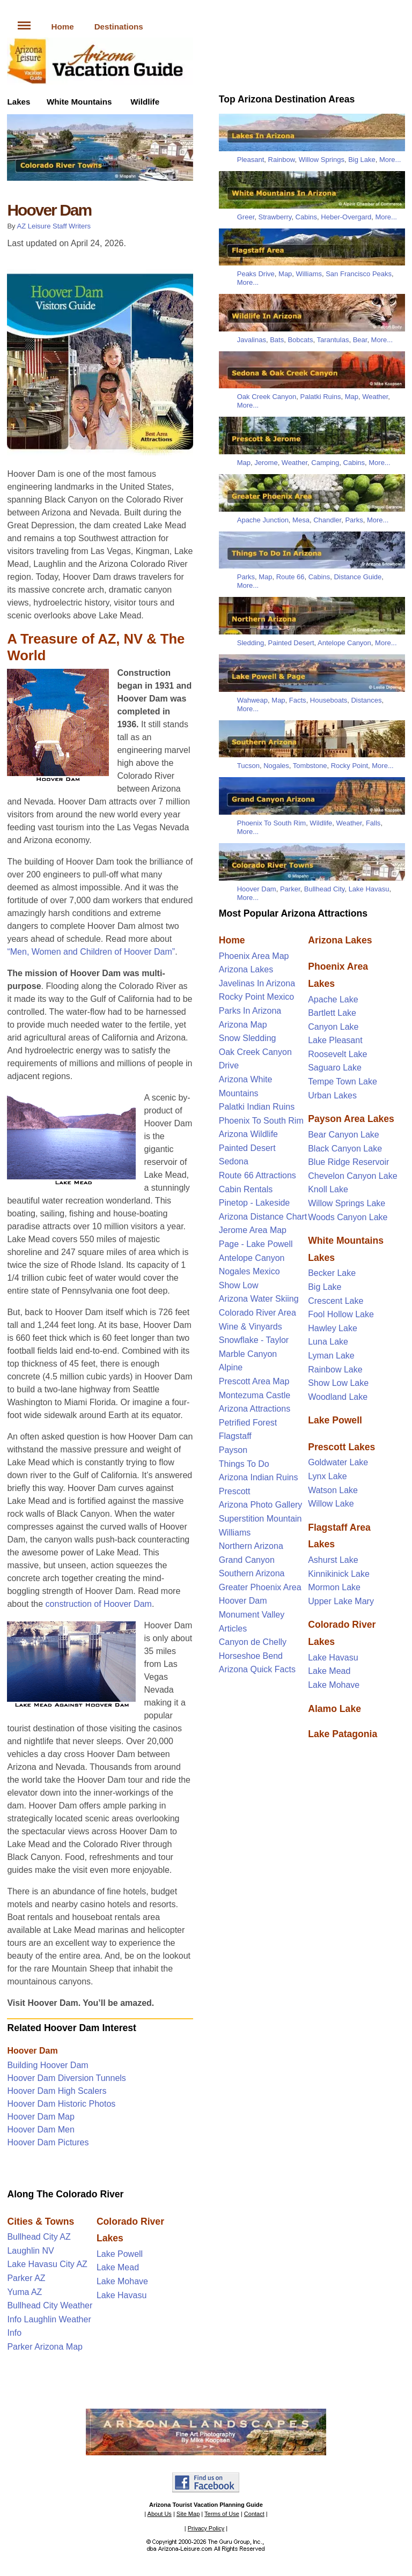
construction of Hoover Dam (99, 1603)
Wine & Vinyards (250, 1326)
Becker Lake (332, 1273)
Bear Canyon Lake (343, 1134)
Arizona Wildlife (248, 1134)
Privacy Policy (206, 2528)
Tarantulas (333, 340)
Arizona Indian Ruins (258, 1477)
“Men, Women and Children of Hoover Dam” (91, 951)
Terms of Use (221, 2514)
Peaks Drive (256, 274)
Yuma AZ (24, 2292)
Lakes (18, 101)
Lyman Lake (331, 1355)
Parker (290, 889)
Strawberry (274, 217)
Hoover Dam (32, 2050)
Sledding (250, 643)
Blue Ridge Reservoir (348, 1162)
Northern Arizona (251, 1546)
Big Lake (362, 160)
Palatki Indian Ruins (257, 1106)
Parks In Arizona (250, 1010)
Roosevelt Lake (337, 1054)
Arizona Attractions (254, 1408)
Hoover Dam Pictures (48, 2142)
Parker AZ (26, 2278)
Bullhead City (324, 889)
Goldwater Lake (338, 1462)
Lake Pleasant (335, 1040)
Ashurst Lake (333, 1559)
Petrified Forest (248, 1422)
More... (390, 160)
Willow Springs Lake (346, 1203)
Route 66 (290, 577)
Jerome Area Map (252, 1230)
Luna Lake (328, 1341)
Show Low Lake (338, 1382)
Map (285, 274)
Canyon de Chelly (252, 1642)
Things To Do (244, 1463)
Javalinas (251, 340)
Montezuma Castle (254, 1395)
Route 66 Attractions (257, 1175)
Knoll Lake (328, 1189)
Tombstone (310, 766)
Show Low (239, 1285)
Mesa (301, 520)
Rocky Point (349, 766)
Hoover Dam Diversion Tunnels (66, 2078)
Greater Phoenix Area (260, 1587)
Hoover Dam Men (40, 2129)
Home (62, 26)
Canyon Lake (333, 1026)
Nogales (276, 766)
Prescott (235, 1491)
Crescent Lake (335, 1300)
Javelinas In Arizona (257, 983)
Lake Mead (118, 2267)
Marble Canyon (248, 1354)
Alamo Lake (334, 1708)
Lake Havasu (121, 2295)
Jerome (265, 463)
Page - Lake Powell (256, 1244)
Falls (373, 823)
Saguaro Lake (335, 1067)
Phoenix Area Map (254, 956)
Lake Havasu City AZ (47, 2264)
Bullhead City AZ (38, 2236)
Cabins (306, 217)
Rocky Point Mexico (257, 996)
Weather (375, 397)
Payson (233, 1450)
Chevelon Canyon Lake (352, 1175)
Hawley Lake (332, 1328)
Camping (325, 463)
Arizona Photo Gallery (261, 1504)
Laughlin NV (30, 2250)
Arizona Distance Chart (263, 1216)
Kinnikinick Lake (339, 1573)
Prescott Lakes (341, 1447)
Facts (297, 700)
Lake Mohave (122, 2281)
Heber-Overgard (346, 217)
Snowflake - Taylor (254, 1340)
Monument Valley (251, 1614)
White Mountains (79, 101)
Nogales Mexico (249, 1271)
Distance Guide (357, 577)
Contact (254, 2514)
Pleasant (250, 160)
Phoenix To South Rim (271, 823)
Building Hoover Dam (47, 2065)
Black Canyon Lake (345, 1148)
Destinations (118, 26)
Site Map (188, 2514)
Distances (366, 700)
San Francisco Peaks (359, 274)
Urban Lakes (332, 1095)
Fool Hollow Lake (341, 1314)
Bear (360, 340)
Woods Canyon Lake (347, 1217)
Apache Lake (333, 999)
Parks (354, 520)
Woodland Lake (337, 1396)
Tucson (248, 766)
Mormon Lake (334, 1587)
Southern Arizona (252, 1573)
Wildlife (144, 101)
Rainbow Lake (335, 1369)
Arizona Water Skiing (259, 1298)
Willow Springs (321, 160)
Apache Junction (263, 520)
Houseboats (328, 700)
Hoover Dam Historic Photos (61, 2103)
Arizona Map (243, 1024)
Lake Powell (120, 2253)
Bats (277, 340)
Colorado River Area (257, 1312)
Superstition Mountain (260, 1518)
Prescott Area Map (254, 1381)
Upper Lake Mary (341, 1601)
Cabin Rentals (246, 1189)
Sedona (233, 1161)
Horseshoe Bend (251, 1655)
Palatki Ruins (320, 397)
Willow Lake (331, 1503)
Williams (309, 274)
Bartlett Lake (332, 1012)
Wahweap (252, 700)
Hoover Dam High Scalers (56, 2090)
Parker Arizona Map (45, 2346)
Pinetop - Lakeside (254, 1202)
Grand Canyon (247, 1559)
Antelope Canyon (344, 643)
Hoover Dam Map (40, 2116)
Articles (233, 1628)
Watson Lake (333, 1490)
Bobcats (300, 340)
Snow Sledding (247, 1038)
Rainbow (281, 160)
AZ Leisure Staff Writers (54, 226)
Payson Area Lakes (351, 1118)
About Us (160, 2514)
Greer (246, 217)
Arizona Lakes (246, 969)
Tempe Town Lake (342, 1081)
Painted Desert (291, 643)
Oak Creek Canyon (267, 397)
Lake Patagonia (342, 1734)
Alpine (230, 1367)
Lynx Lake (327, 1476)
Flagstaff (235, 1436)
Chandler (327, 520)
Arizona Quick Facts (257, 1669)
